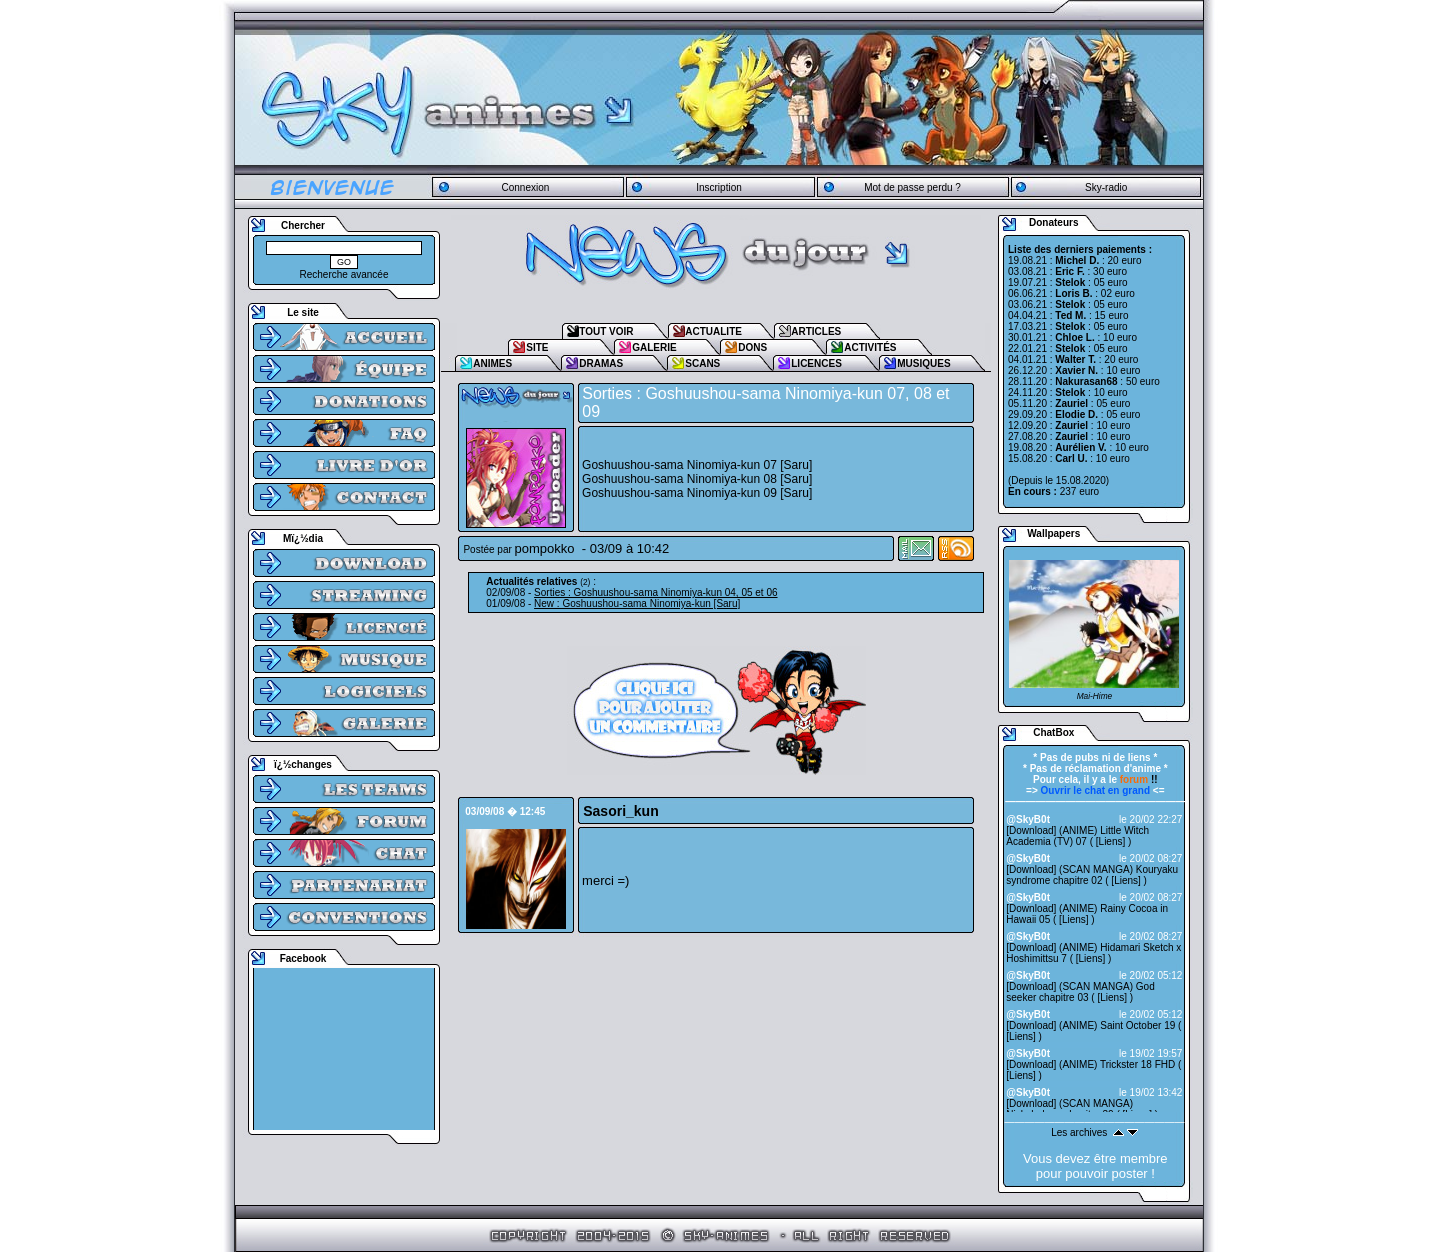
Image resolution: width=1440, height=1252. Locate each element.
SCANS (702, 363)
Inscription (719, 187)
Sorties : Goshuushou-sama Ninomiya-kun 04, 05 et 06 (655, 592)
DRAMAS (601, 363)
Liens (1111, 841)
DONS (752, 347)
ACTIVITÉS (870, 347)
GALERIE (654, 347)
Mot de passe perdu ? (912, 187)
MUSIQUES (923, 363)
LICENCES (816, 363)
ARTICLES (816, 331)
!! (1139, 779)
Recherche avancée (344, 274)
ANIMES (492, 363)
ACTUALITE (713, 331)
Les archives (1079, 1132)
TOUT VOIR (606, 331)
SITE (537, 347)
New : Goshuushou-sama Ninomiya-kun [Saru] (637, 603)
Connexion (525, 187)
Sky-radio (1106, 187)
